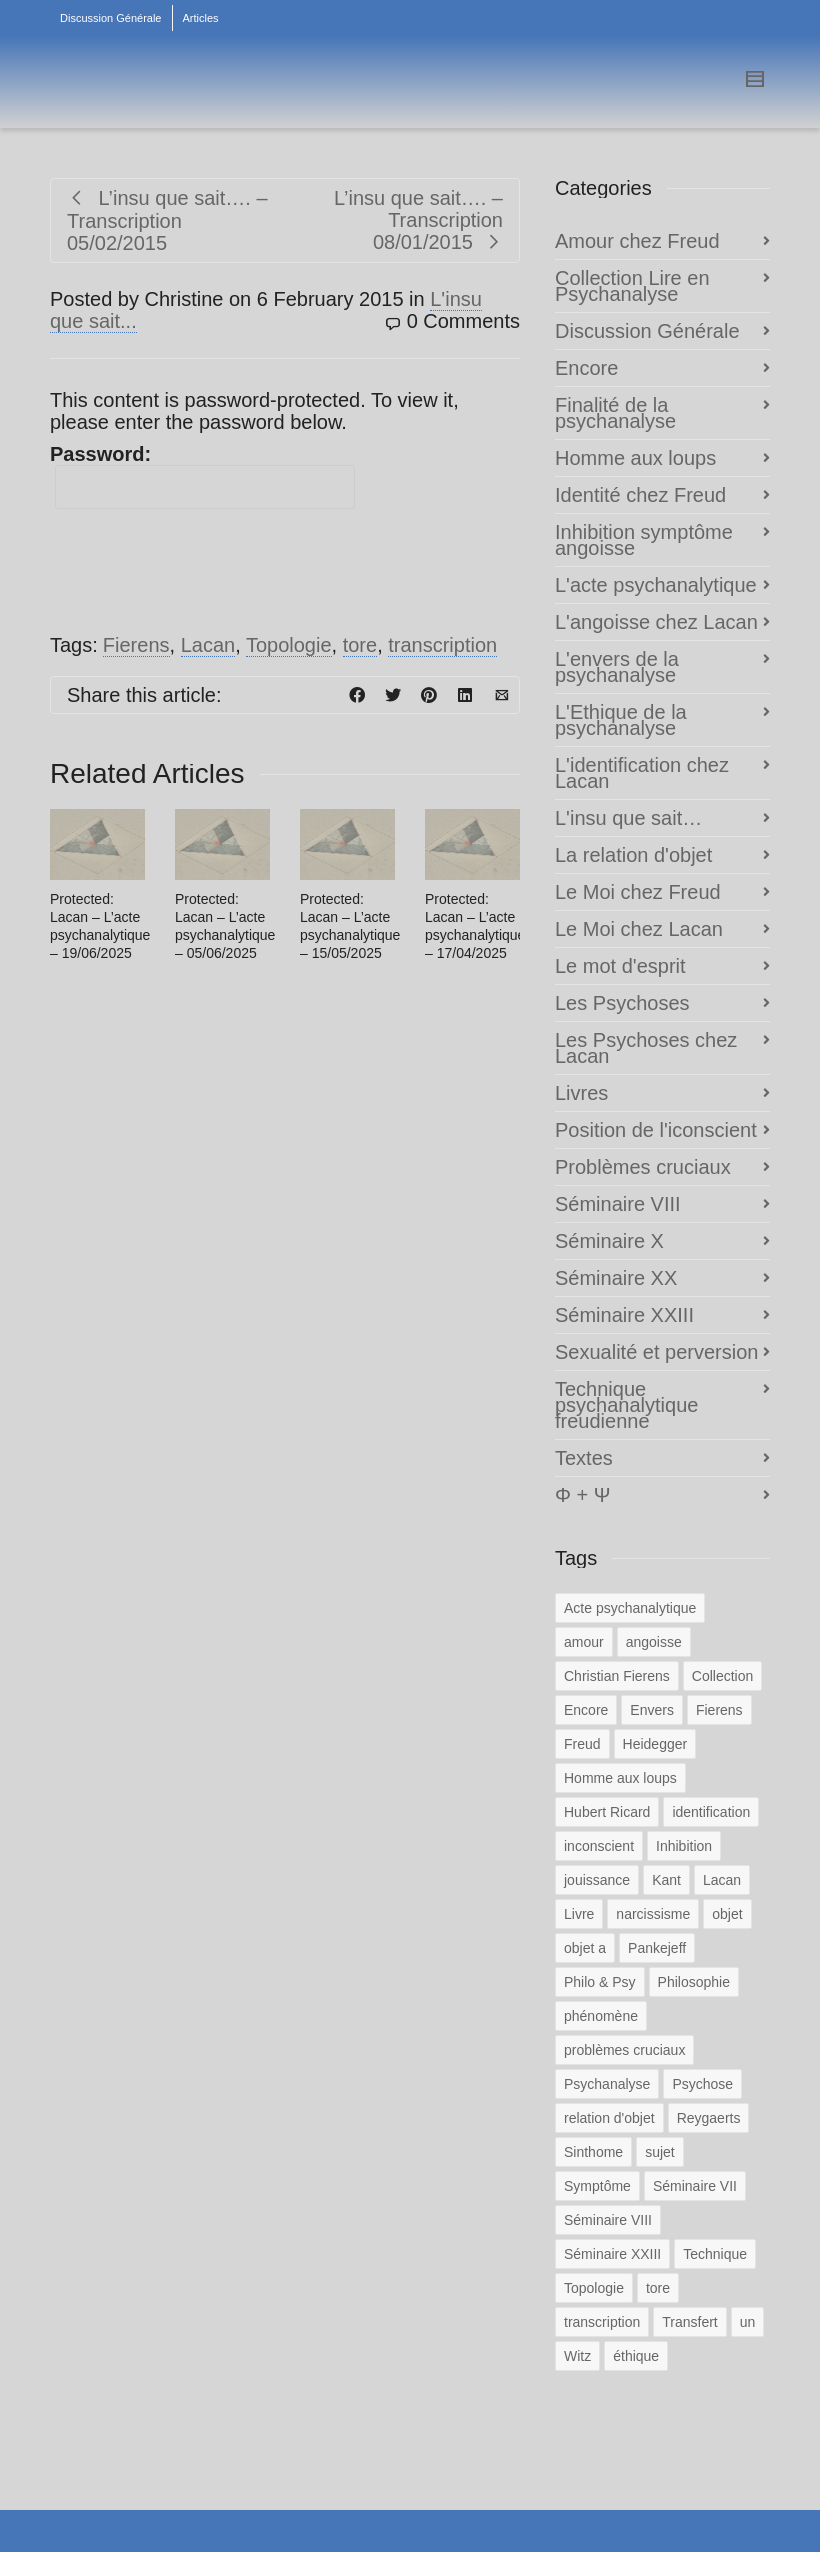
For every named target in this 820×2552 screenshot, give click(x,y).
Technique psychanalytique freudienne (626, 1405)
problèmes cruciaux (624, 2050)
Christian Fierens (617, 1676)
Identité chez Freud (640, 495)
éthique (636, 2356)
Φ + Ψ (582, 1495)
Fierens (136, 645)
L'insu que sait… (628, 818)
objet (727, 1914)
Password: (202, 476)
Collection (722, 1676)
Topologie (289, 645)
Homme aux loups (635, 458)
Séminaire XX (616, 1278)
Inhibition (684, 1846)
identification (711, 1812)
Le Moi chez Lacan (639, 929)
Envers (652, 1710)
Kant (666, 1880)
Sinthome (593, 2152)
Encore (586, 368)
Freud (582, 1744)
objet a (585, 1948)
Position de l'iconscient (656, 1130)
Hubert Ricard (607, 1812)
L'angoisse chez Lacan (656, 622)
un (748, 2322)
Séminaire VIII (618, 1204)
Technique (715, 2254)
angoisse (654, 1642)
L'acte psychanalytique (656, 585)
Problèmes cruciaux (643, 1167)
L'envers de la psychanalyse (617, 667)
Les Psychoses (622, 1003)
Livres (581, 1093)
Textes (584, 1458)
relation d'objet (609, 2118)
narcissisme (653, 1914)
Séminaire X (609, 1241)
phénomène (601, 2016)
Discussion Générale (111, 18)
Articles (201, 18)
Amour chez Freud (637, 241)
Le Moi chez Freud (638, 892)
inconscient (599, 1846)
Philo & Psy (600, 1982)
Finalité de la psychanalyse (615, 413)
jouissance (597, 1880)
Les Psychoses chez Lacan (646, 1048)
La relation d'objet (633, 855)
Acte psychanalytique (630, 1608)
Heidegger (655, 1744)
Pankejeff (657, 1948)
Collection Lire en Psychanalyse (632, 286)
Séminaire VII (695, 2186)
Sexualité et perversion (656, 1352)
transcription (442, 645)
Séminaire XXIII (624, 1315)
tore (360, 645)
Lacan (208, 645)
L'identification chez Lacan (642, 773)
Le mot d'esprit (620, 966)
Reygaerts (709, 2118)
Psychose (702, 2084)
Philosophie (694, 1982)
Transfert (690, 2322)
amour (584, 1642)
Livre (579, 1914)
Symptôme (597, 2186)
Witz (577, 2356)
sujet (660, 2152)
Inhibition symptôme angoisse (644, 540)
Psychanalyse (607, 2084)
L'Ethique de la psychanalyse (621, 720)
